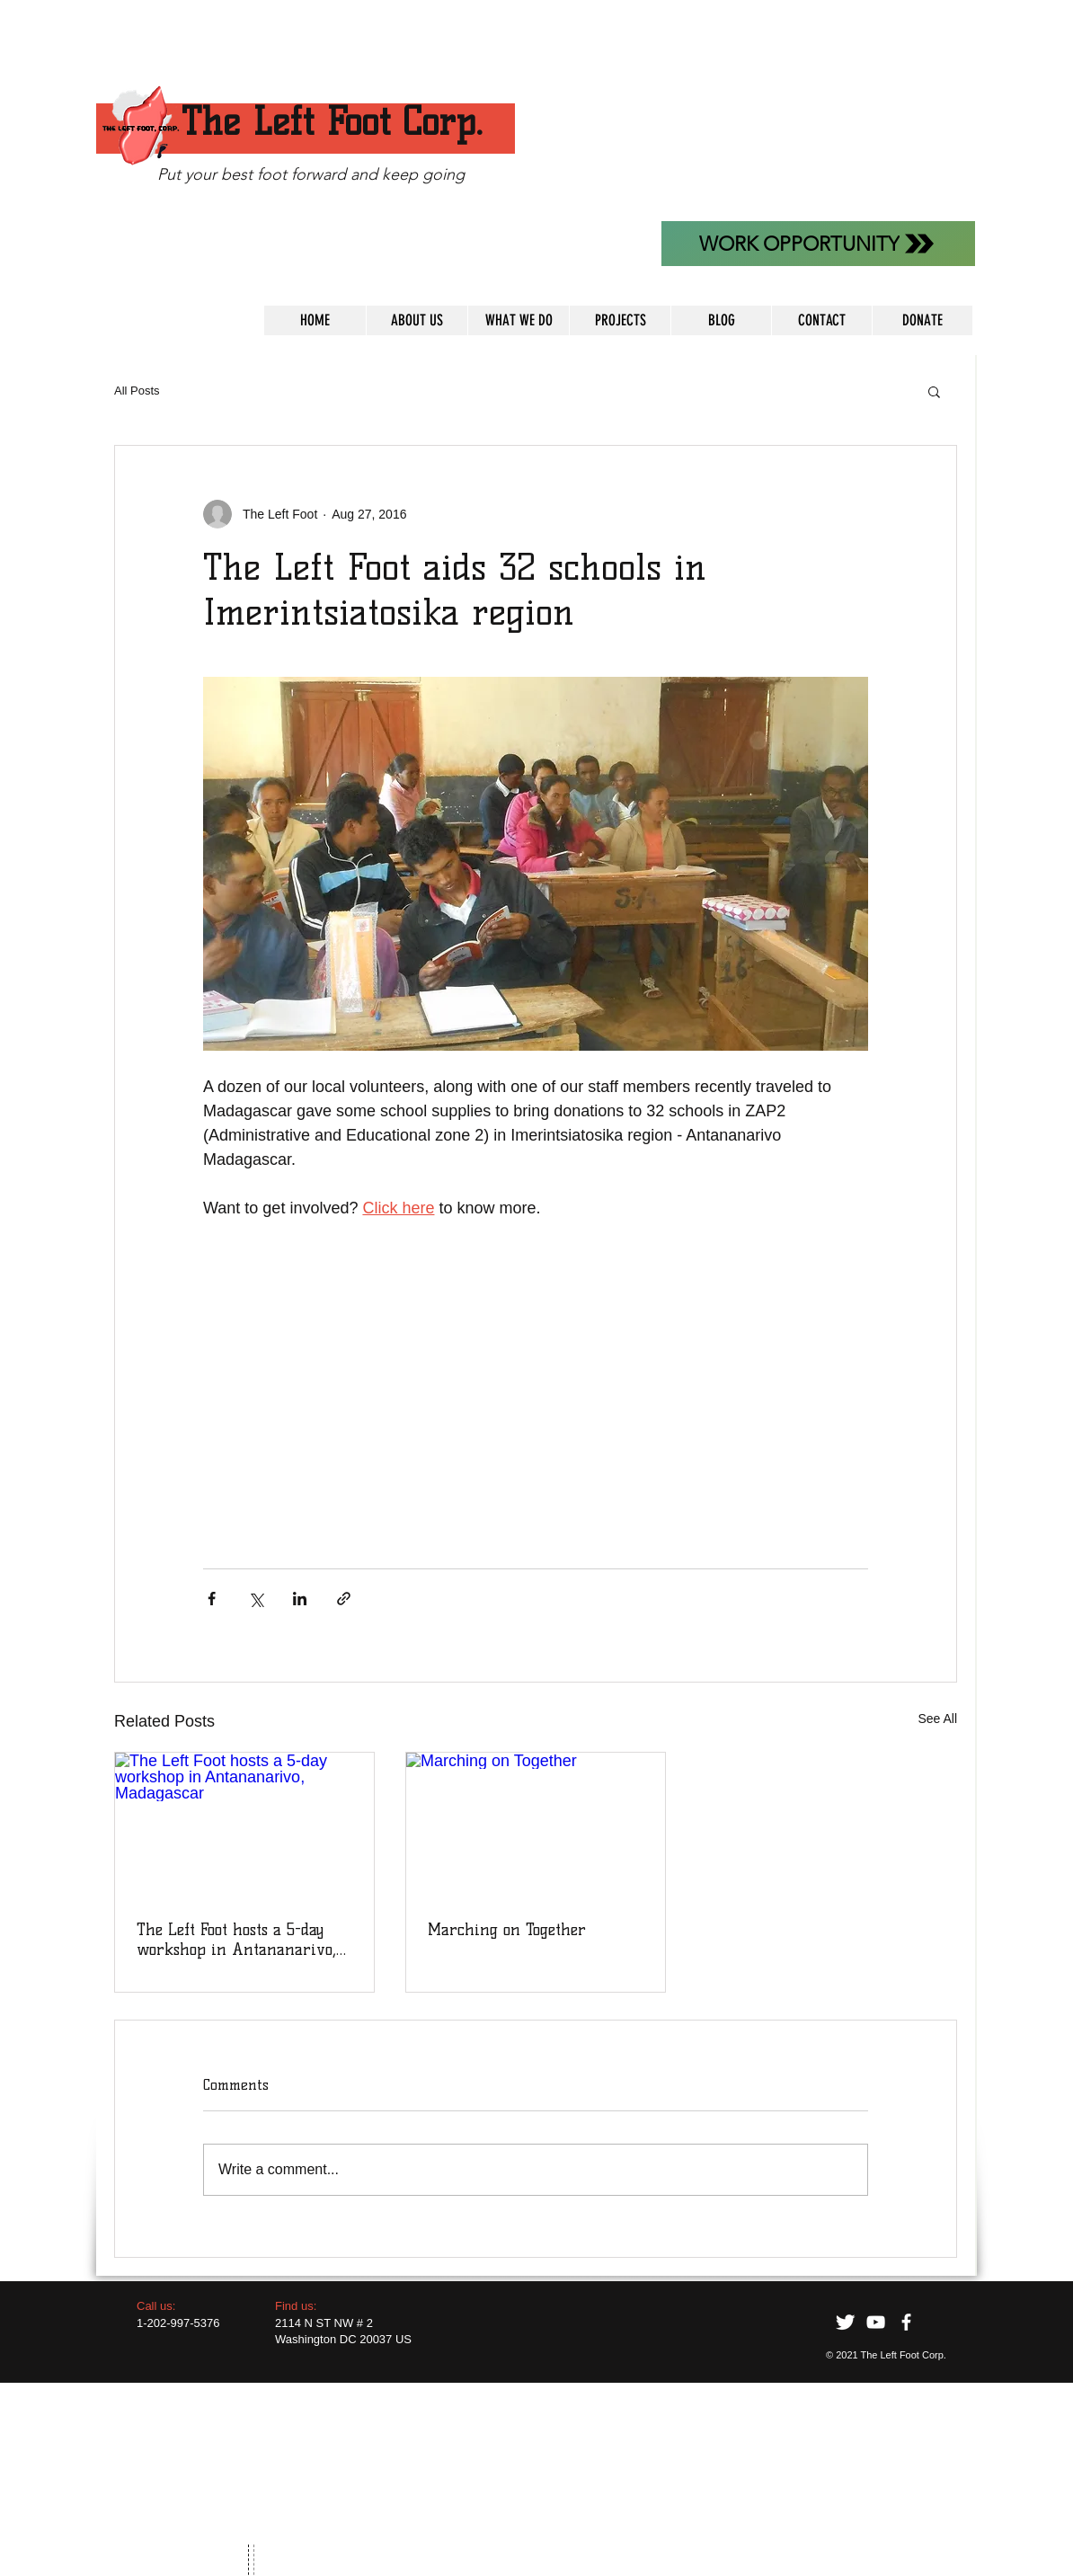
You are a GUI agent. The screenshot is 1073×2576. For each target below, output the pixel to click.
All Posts (137, 390)
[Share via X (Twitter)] (255, 1598)
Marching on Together (507, 1930)
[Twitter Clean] (845, 2322)
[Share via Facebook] (211, 1598)
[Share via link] (343, 1598)
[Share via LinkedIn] (299, 1598)
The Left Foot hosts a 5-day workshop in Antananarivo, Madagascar (236, 1939)
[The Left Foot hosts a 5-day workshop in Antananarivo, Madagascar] (244, 1825)
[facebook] (906, 2322)
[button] (934, 391)
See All (937, 1718)
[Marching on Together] (535, 1825)
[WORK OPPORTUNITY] (818, 243)
